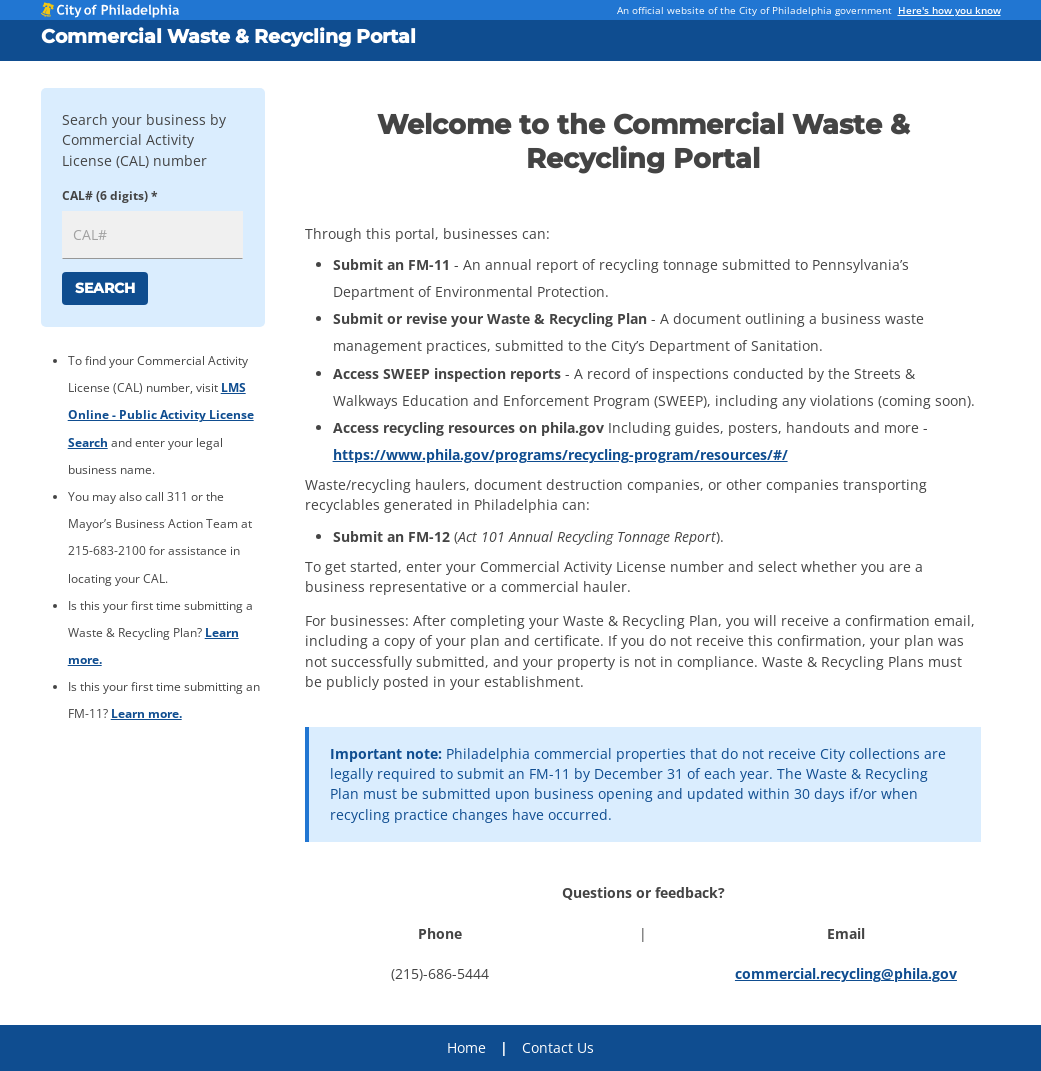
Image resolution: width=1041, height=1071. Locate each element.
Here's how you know (949, 10)
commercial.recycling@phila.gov (846, 973)
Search (105, 288)
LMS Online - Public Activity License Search (161, 414)
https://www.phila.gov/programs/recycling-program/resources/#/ (560, 454)
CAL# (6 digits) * (110, 195)
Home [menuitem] (466, 1047)
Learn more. (146, 713)
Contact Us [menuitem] (558, 1047)
